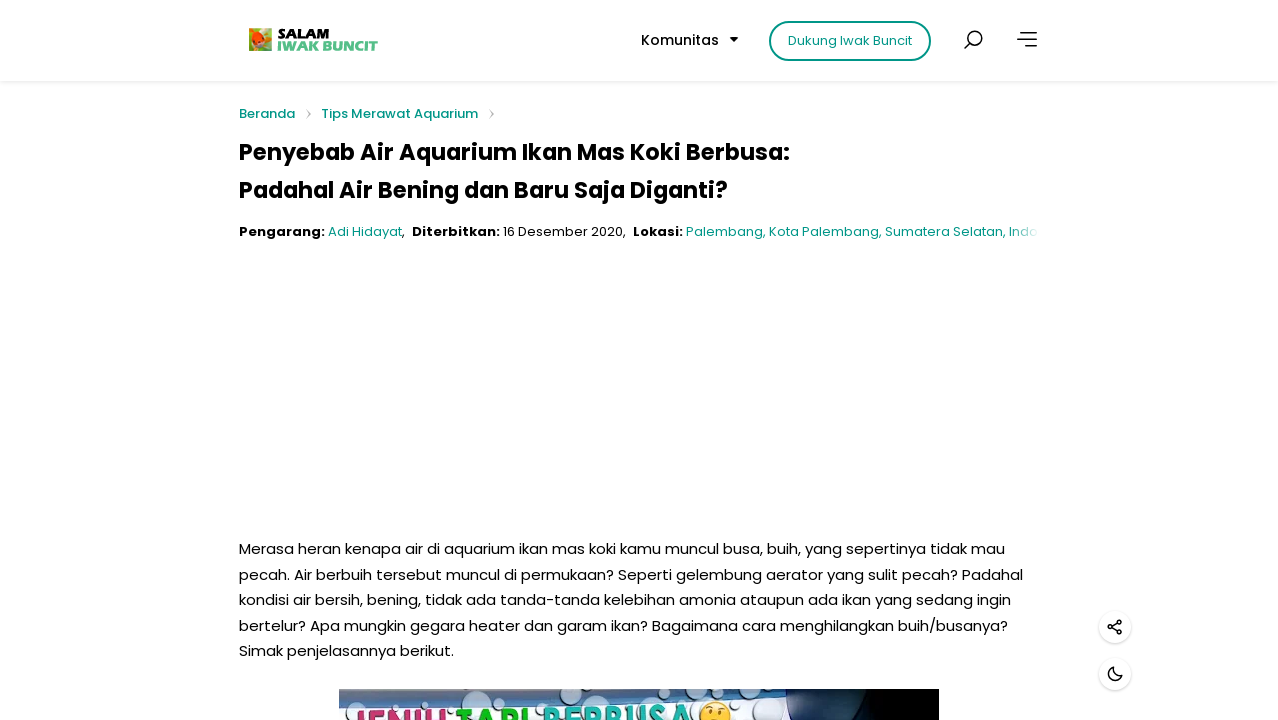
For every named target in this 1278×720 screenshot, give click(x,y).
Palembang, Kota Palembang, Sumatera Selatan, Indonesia (880, 231)
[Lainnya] (1027, 40)
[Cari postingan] (973, 40)
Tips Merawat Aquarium (399, 113)
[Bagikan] (1115, 627)
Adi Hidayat (365, 231)
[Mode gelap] (1115, 674)
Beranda (267, 114)
